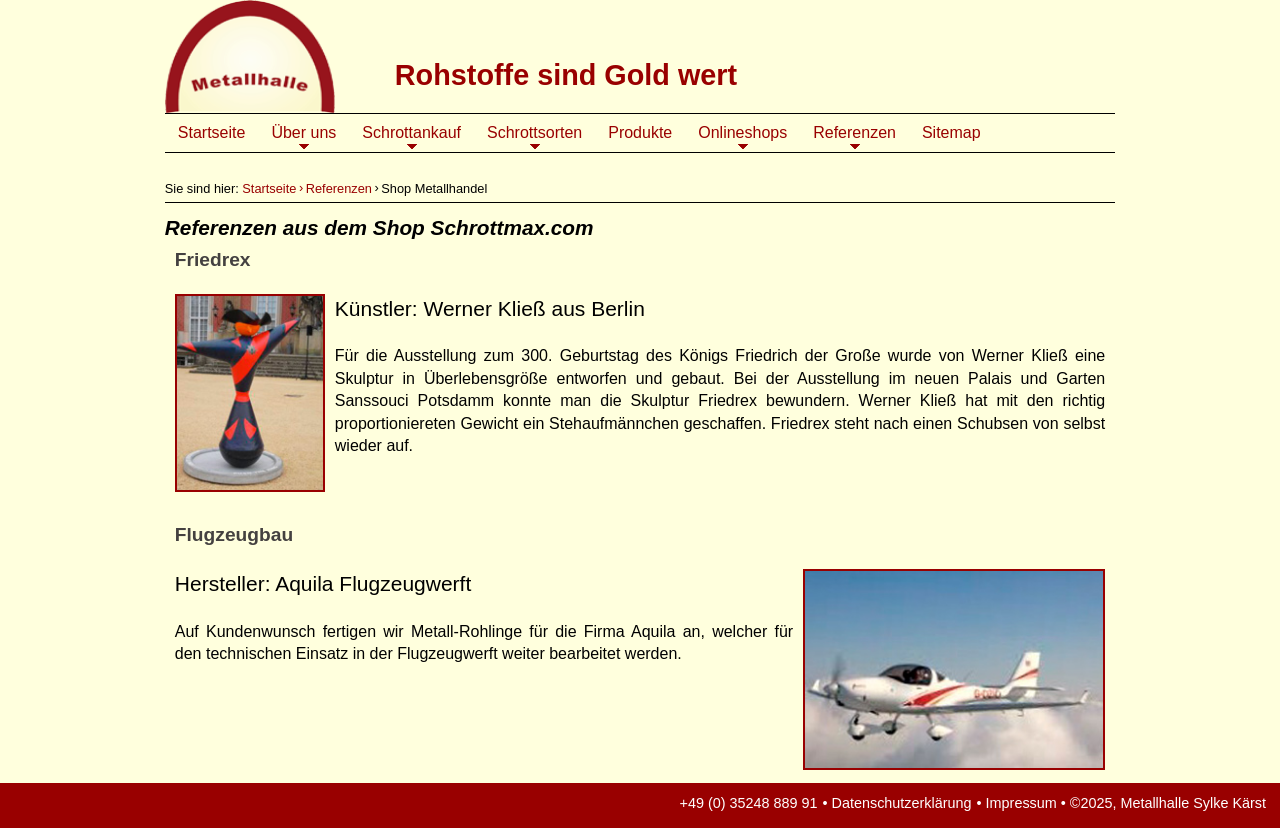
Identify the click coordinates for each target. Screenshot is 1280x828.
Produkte (640, 132)
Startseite (212, 132)
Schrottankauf (411, 138)
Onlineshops (742, 138)
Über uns (303, 138)
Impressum (1021, 803)
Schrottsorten (534, 138)
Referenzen (854, 138)
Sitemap (951, 132)
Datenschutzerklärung (902, 803)
